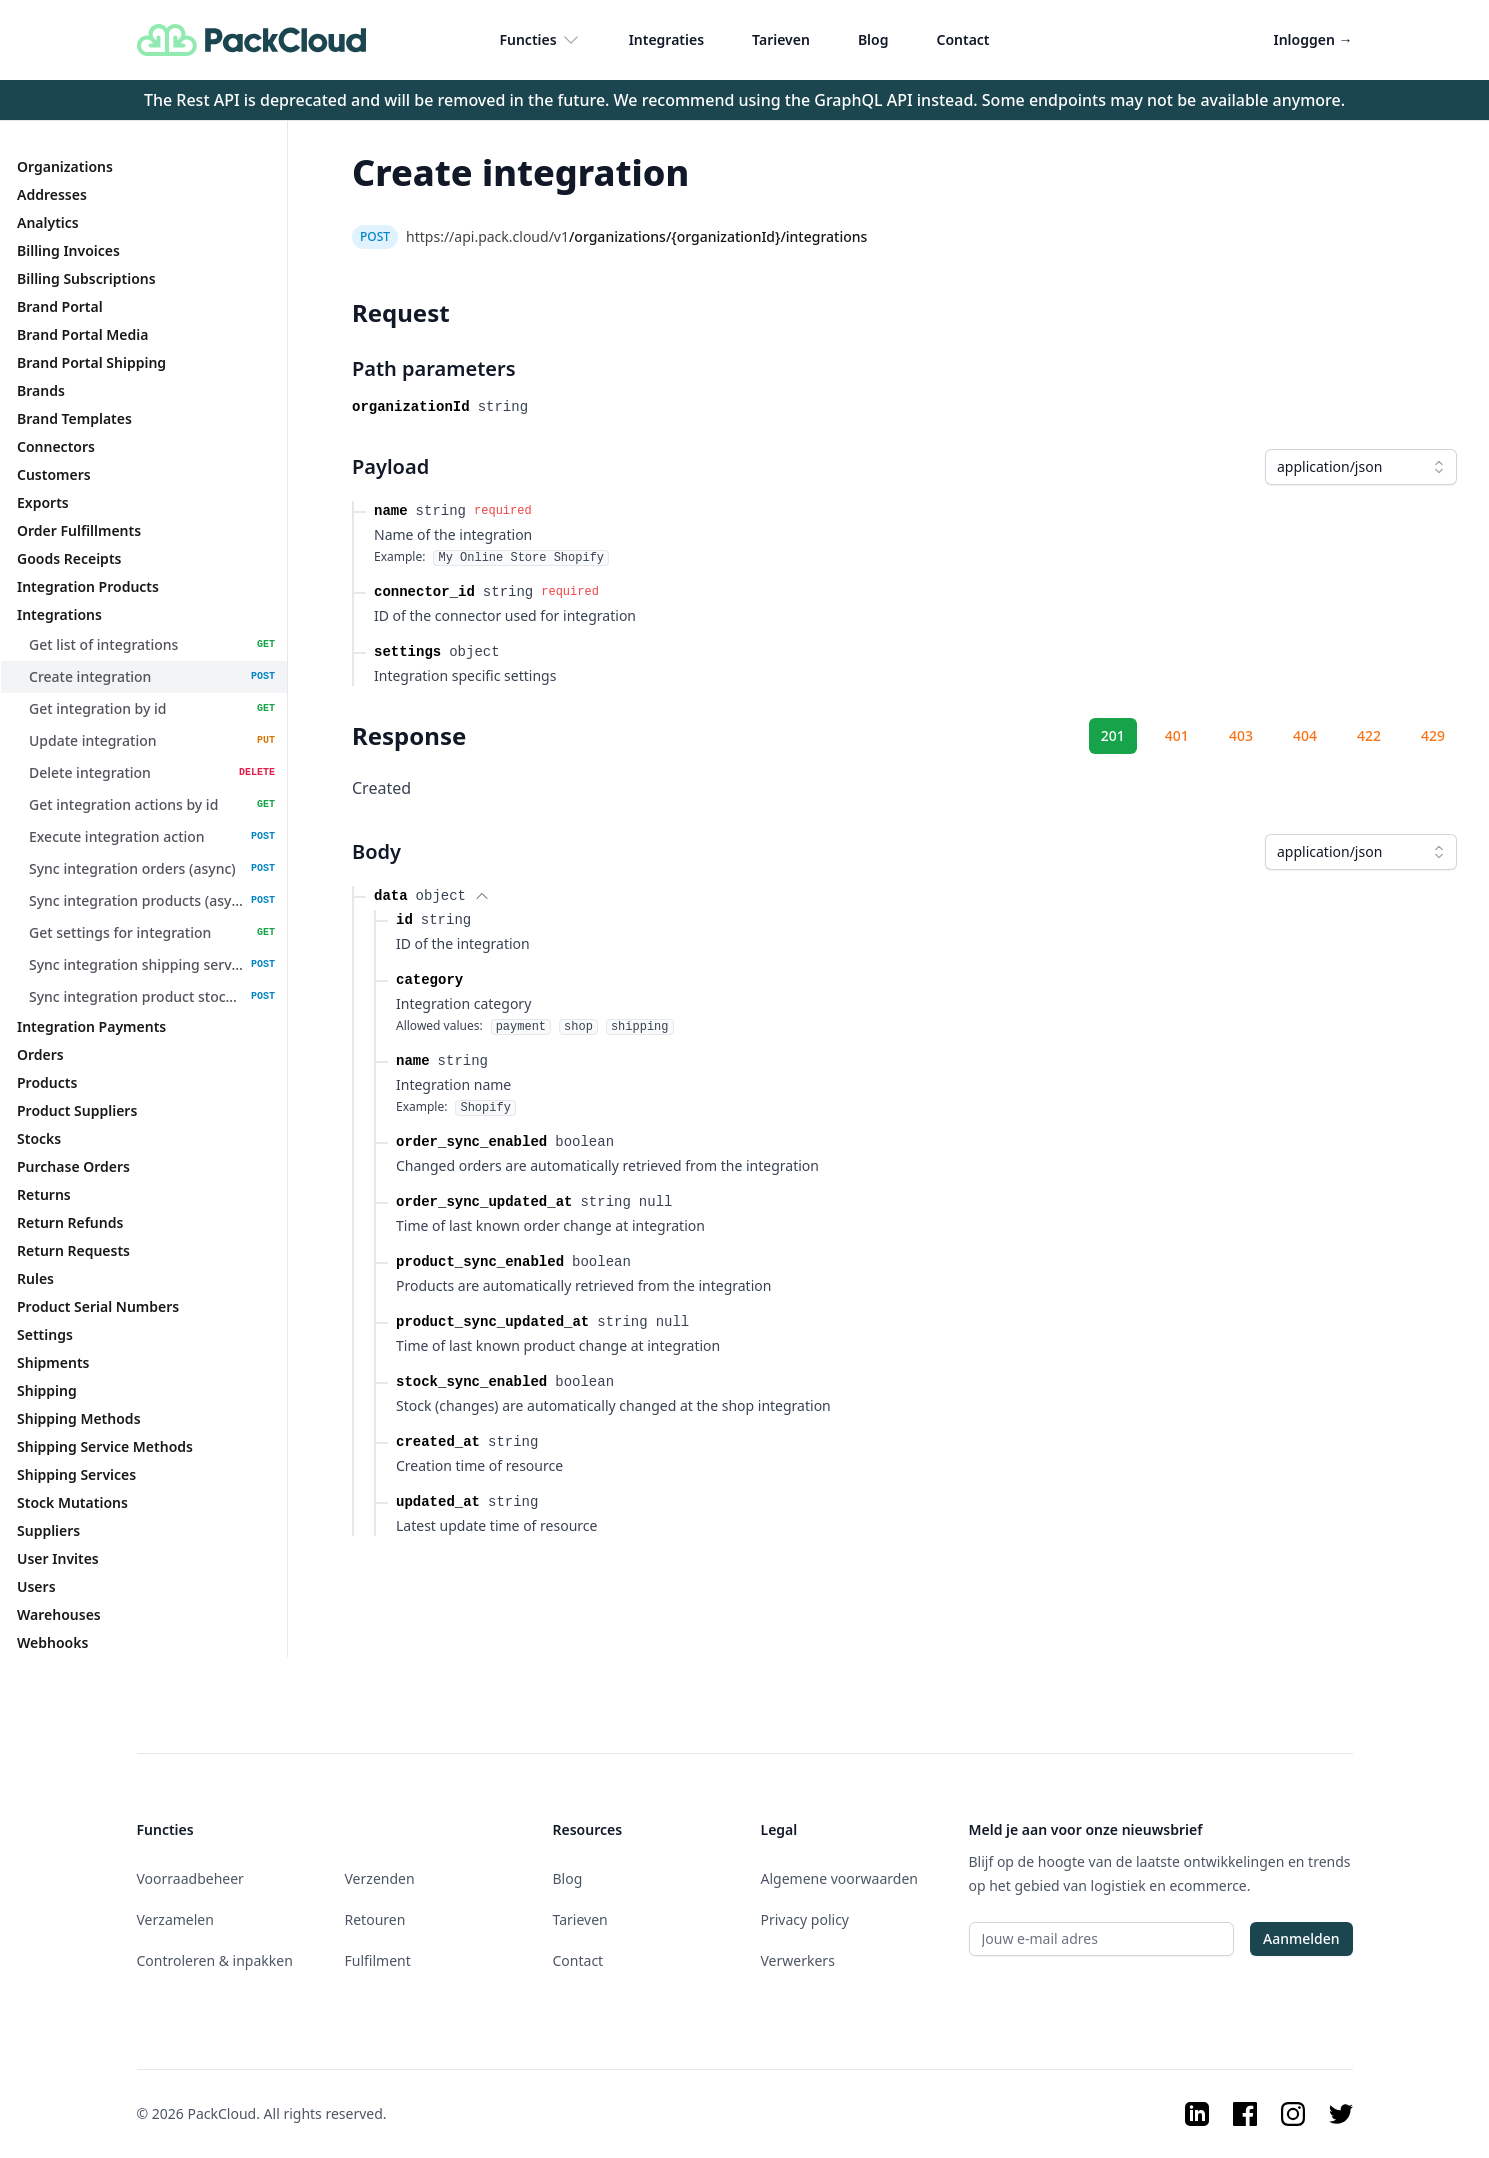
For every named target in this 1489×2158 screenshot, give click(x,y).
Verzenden (380, 1878)
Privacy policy (805, 1919)
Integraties (666, 39)
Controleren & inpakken (215, 1960)
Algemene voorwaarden (839, 1878)
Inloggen (1313, 39)
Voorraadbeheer (190, 1878)
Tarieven (781, 39)
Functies (539, 40)
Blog (873, 39)
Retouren (375, 1919)
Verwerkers (798, 1960)
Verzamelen (175, 1919)
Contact (962, 39)
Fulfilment (378, 1960)
